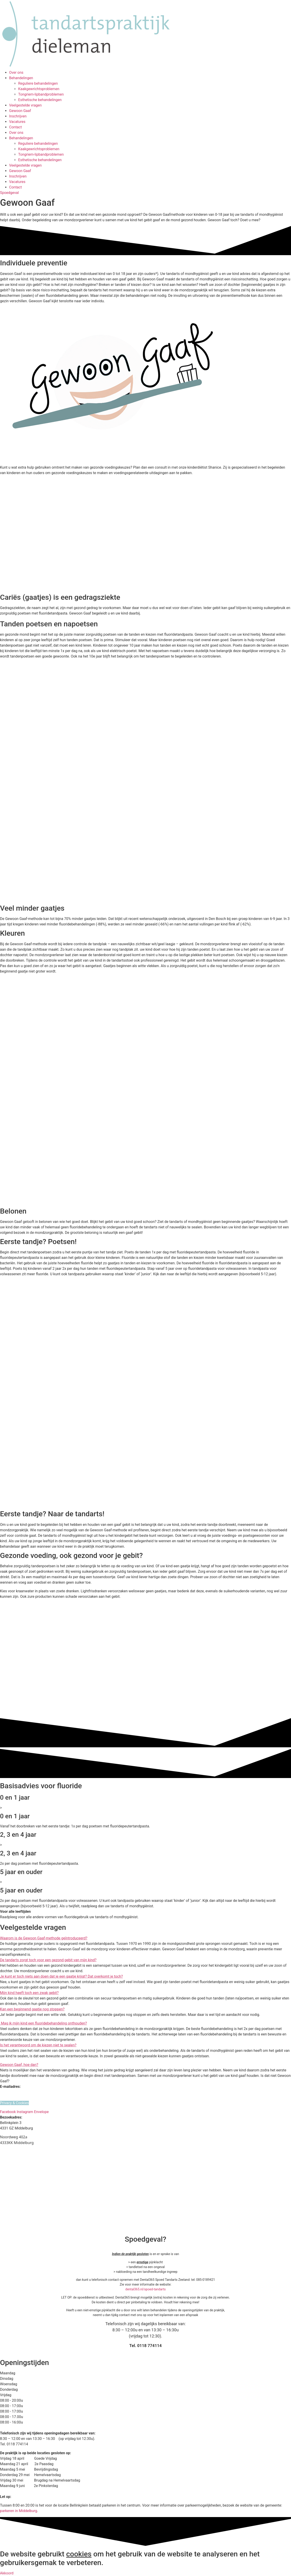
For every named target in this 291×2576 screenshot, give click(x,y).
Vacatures (17, 121)
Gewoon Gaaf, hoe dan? (19, 2065)
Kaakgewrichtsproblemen (38, 89)
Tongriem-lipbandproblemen (41, 94)
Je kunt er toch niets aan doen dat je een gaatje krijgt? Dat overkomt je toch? (61, 1976)
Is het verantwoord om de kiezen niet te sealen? (38, 2045)
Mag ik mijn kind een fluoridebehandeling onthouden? (43, 2023)
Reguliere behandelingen (38, 83)
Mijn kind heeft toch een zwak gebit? (29, 1993)
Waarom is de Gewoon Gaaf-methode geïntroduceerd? (43, 1938)
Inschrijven (18, 116)
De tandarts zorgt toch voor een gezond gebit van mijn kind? (48, 1960)
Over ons (16, 72)
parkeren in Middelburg (18, 2511)
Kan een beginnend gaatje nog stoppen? (32, 2009)
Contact (15, 127)
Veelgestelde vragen (25, 105)
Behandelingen (21, 78)
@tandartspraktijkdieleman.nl (29, 2092)
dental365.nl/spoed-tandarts (145, 2289)
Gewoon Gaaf (20, 111)
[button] (145, 1938)
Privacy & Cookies (14, 2103)
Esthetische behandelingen (40, 100)
